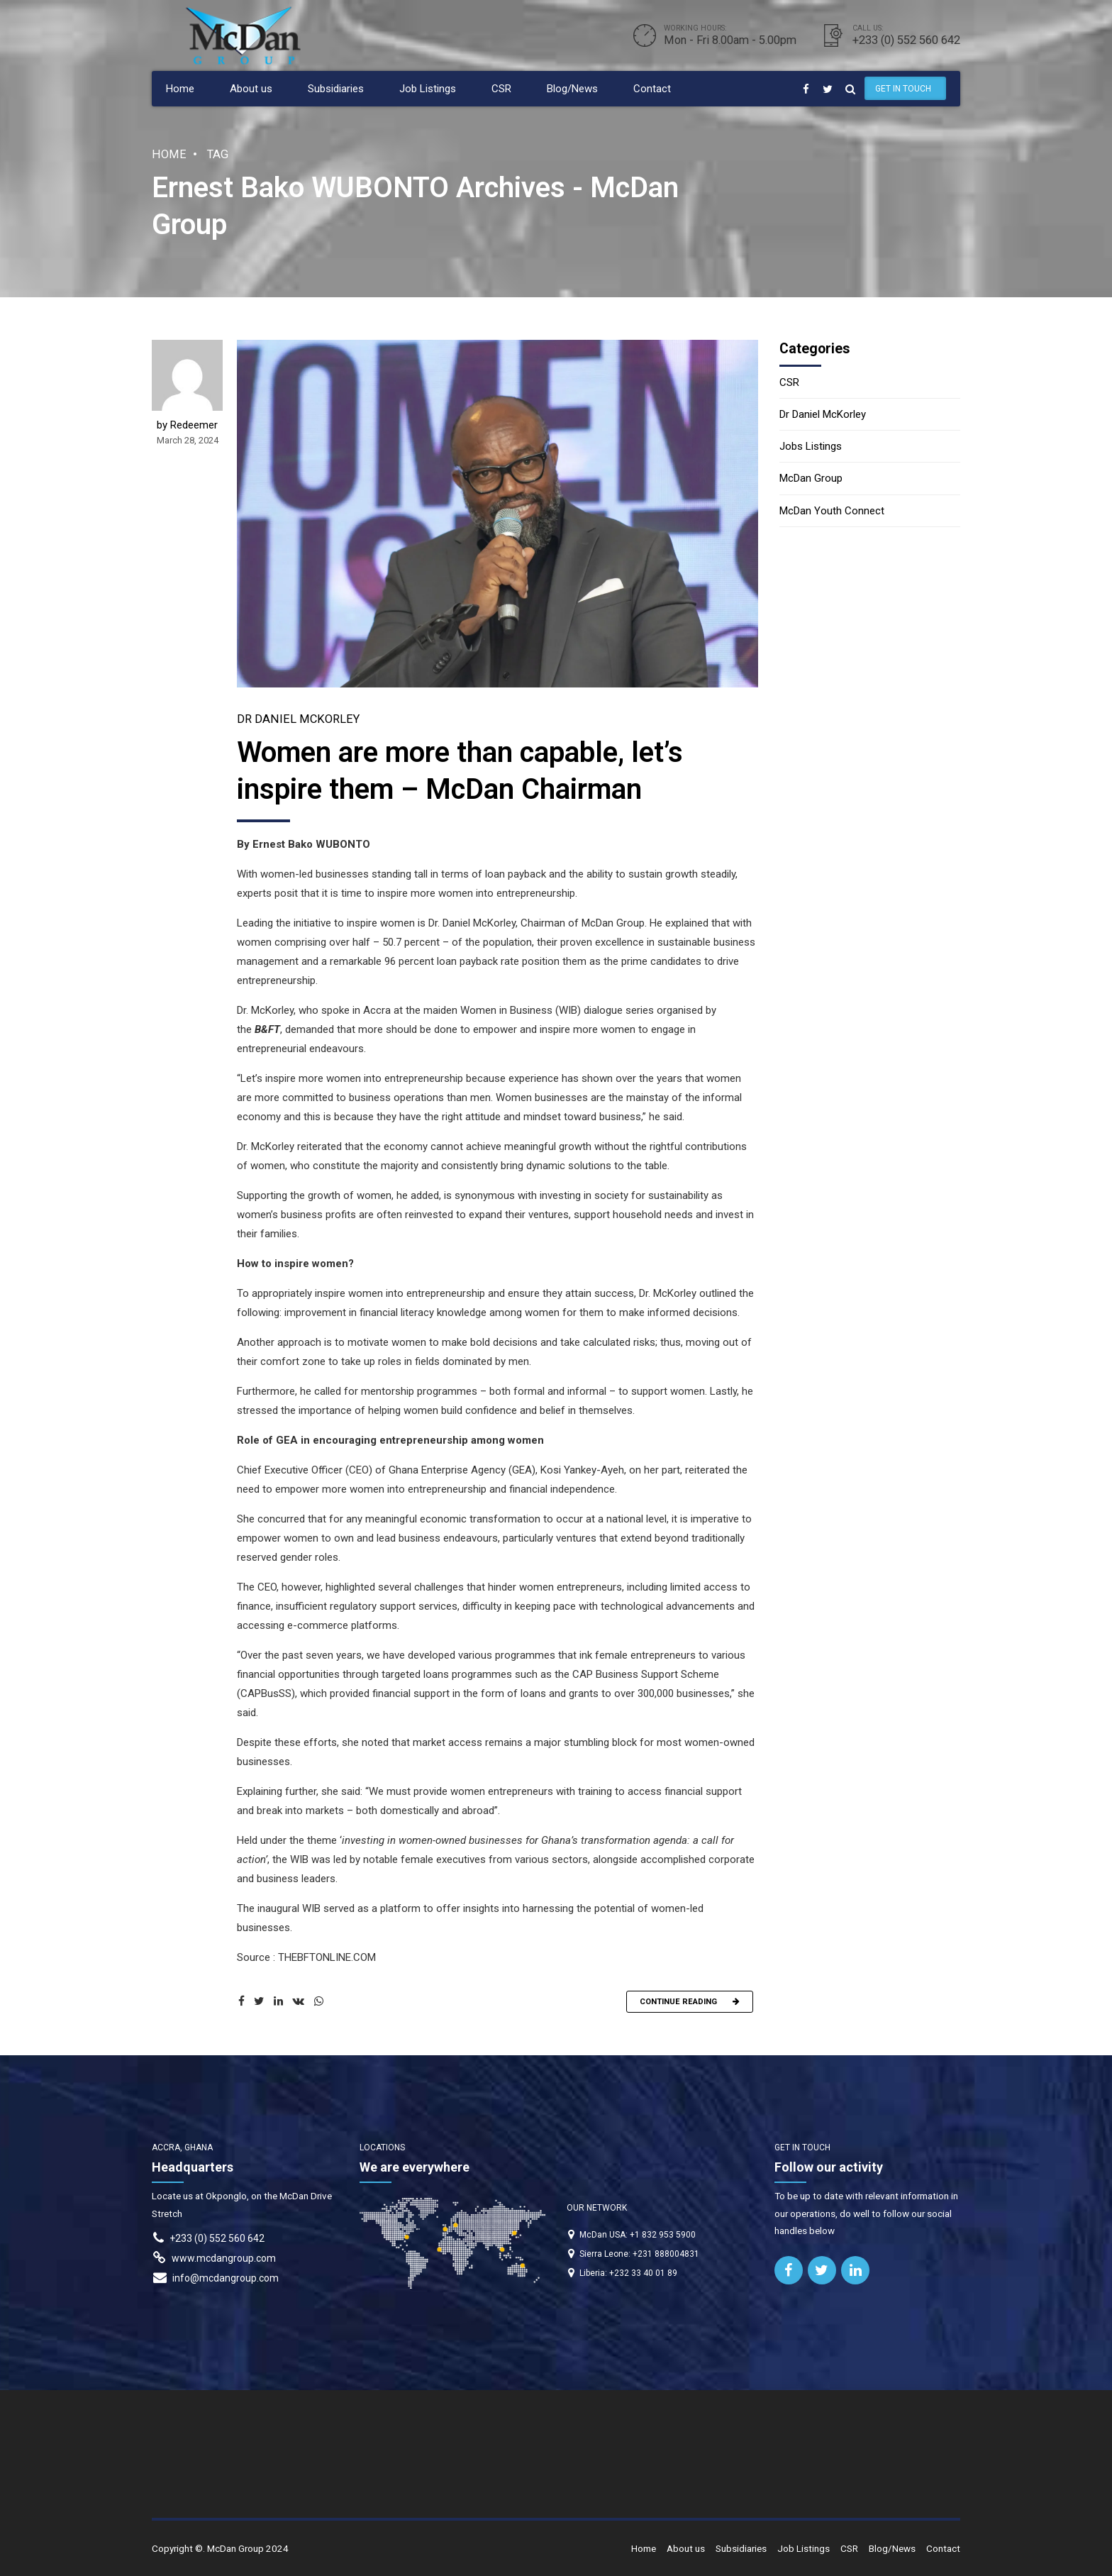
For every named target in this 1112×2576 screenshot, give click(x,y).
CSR (501, 88)
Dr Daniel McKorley (298, 722)
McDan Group (811, 478)
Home (180, 88)
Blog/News (572, 88)
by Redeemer (187, 427)
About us (251, 88)
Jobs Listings (810, 446)
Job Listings (427, 88)
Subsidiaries (336, 88)
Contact (652, 88)
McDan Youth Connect (831, 510)
